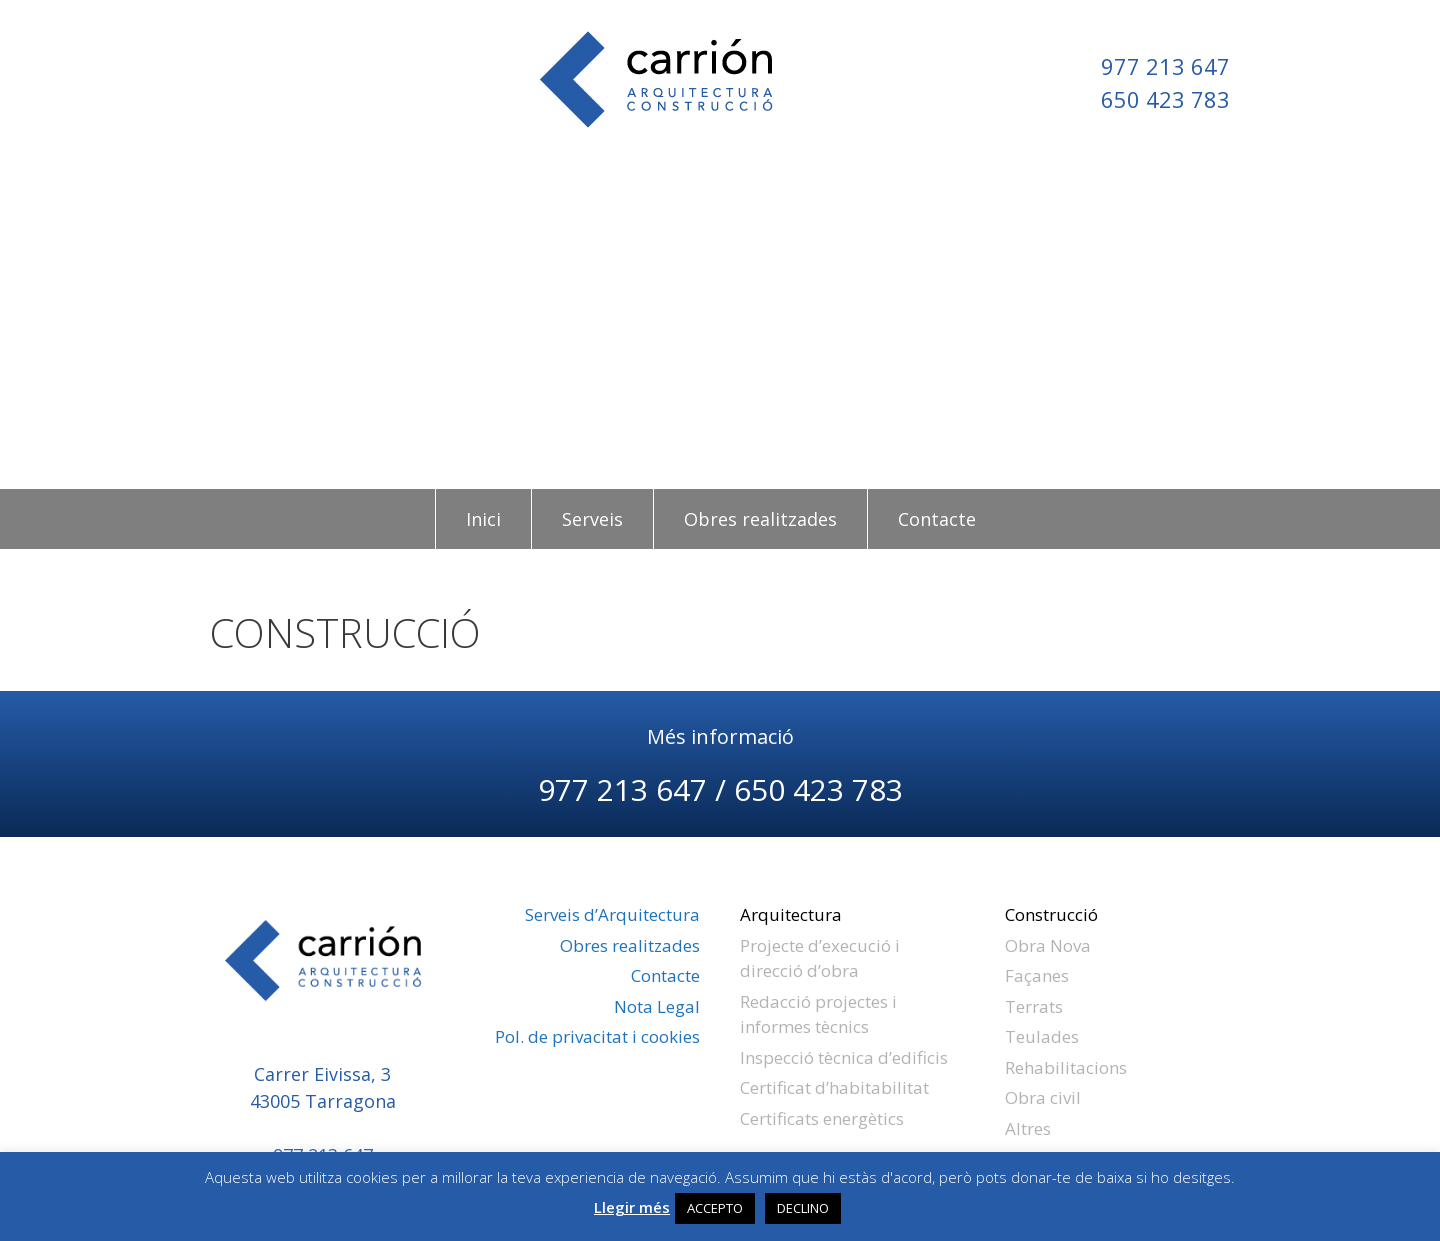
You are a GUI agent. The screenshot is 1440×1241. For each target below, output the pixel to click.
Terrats (1034, 1006)
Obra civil (1043, 1097)
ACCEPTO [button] (715, 1208)
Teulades (1042, 1036)
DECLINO (803, 1208)
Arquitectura (791, 914)
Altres (1028, 1128)
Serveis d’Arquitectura (612, 914)
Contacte (937, 519)
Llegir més (632, 1207)
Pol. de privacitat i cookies (597, 1036)
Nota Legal (657, 1006)
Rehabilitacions (1066, 1067)
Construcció (1051, 914)
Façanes (1037, 975)
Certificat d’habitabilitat (834, 1087)
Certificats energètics (822, 1118)
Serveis (592, 519)
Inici (483, 519)
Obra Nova (1048, 945)
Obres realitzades (760, 519)
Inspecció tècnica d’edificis (844, 1057)
